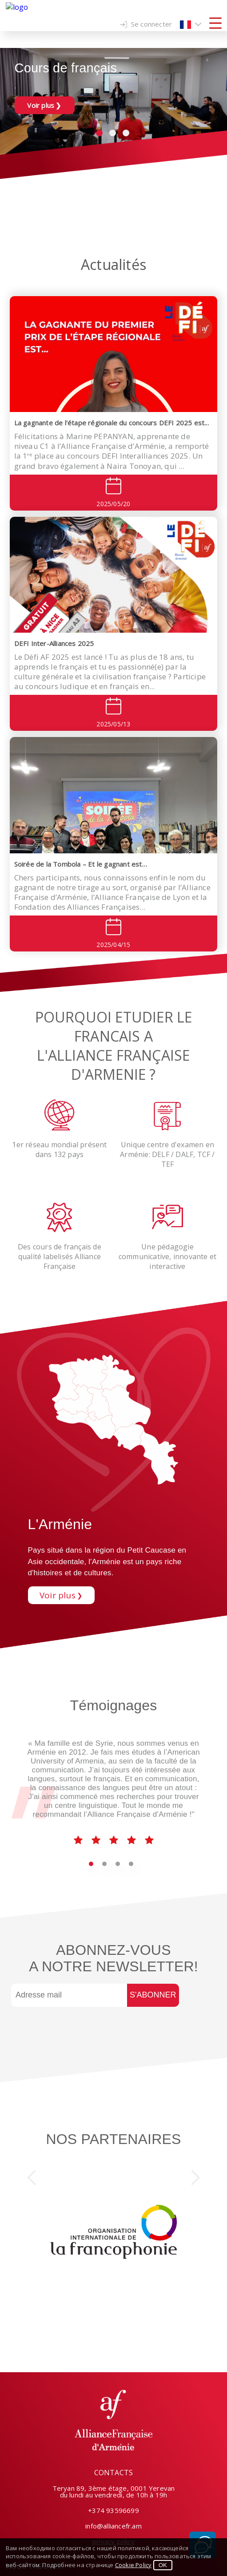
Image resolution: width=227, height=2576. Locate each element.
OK (163, 2565)
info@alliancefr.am (113, 2525)
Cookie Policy (133, 2565)
